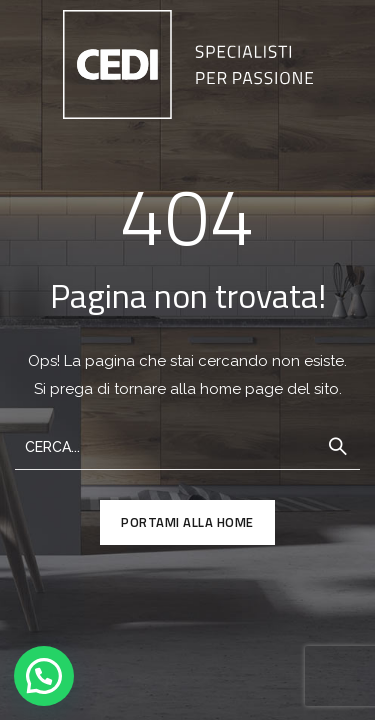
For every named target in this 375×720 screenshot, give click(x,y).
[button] (44, 676)
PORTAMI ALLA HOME (187, 522)
